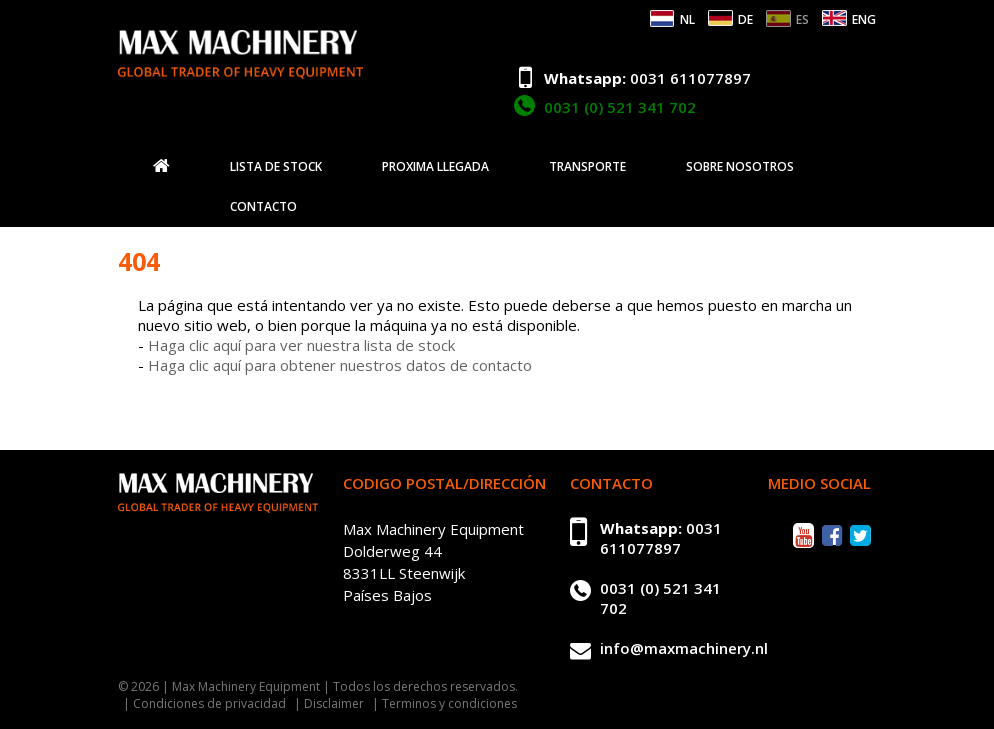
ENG (864, 19)
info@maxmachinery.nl (684, 648)
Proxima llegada (435, 167)
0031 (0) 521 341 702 (620, 107)
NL (687, 19)
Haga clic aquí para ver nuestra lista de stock (301, 345)
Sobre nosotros (740, 167)
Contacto (263, 207)
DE (745, 19)
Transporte (587, 167)
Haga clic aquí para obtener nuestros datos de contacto (340, 365)
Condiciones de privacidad (209, 703)
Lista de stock (276, 167)
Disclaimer (334, 703)
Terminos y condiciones (449, 703)
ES (802, 19)
